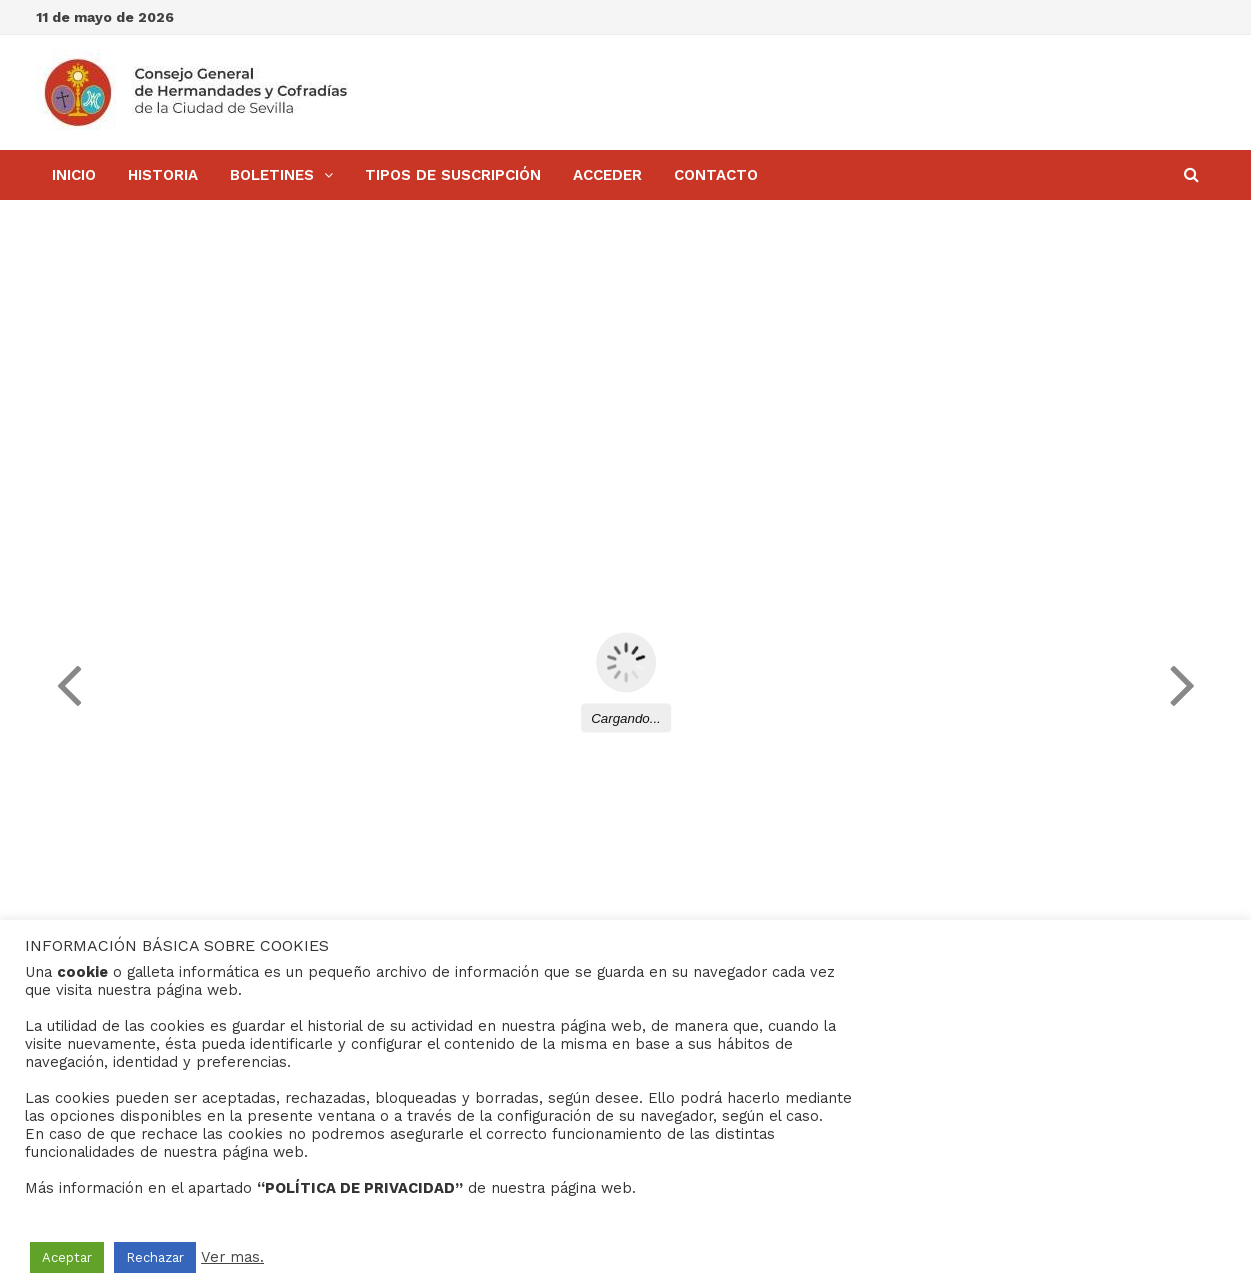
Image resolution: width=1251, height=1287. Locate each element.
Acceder (607, 175)
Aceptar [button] (67, 1257)
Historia (163, 175)
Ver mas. (232, 1257)
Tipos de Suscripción (453, 175)
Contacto (716, 175)
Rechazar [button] (155, 1257)
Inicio (74, 175)
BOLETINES (272, 175)
